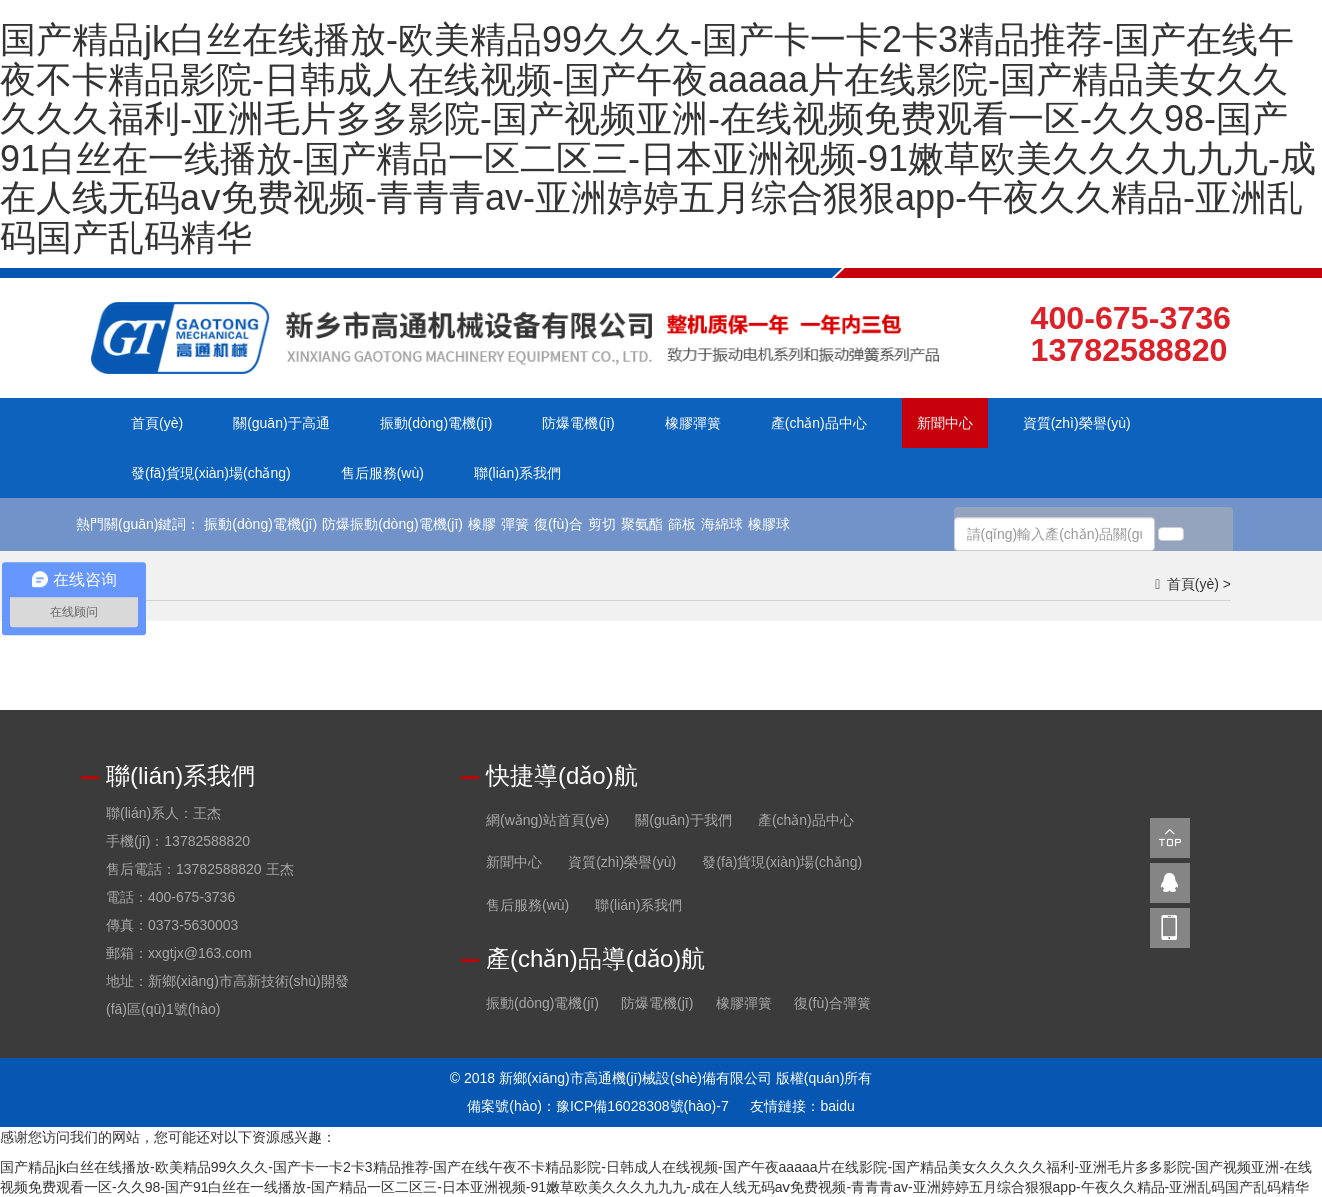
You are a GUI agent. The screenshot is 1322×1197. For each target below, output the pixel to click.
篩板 (682, 524)
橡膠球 (769, 524)
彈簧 (515, 524)
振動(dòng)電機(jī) (436, 423)
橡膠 (482, 524)
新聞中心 (945, 423)
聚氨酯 (642, 524)
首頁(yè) (157, 423)
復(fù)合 (558, 524)
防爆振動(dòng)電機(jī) (392, 524)
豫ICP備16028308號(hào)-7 (642, 1106)
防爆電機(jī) (578, 423)
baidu (837, 1106)
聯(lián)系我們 (517, 473)
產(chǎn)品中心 (819, 423)
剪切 (602, 524)
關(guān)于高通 (281, 423)
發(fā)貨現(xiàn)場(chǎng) (211, 473)
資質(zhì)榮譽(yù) (1077, 423)
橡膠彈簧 (693, 423)
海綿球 (722, 524)
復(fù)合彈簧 (832, 1003)
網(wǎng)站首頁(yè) (547, 820)
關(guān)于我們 (683, 820)
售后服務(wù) (382, 473)
